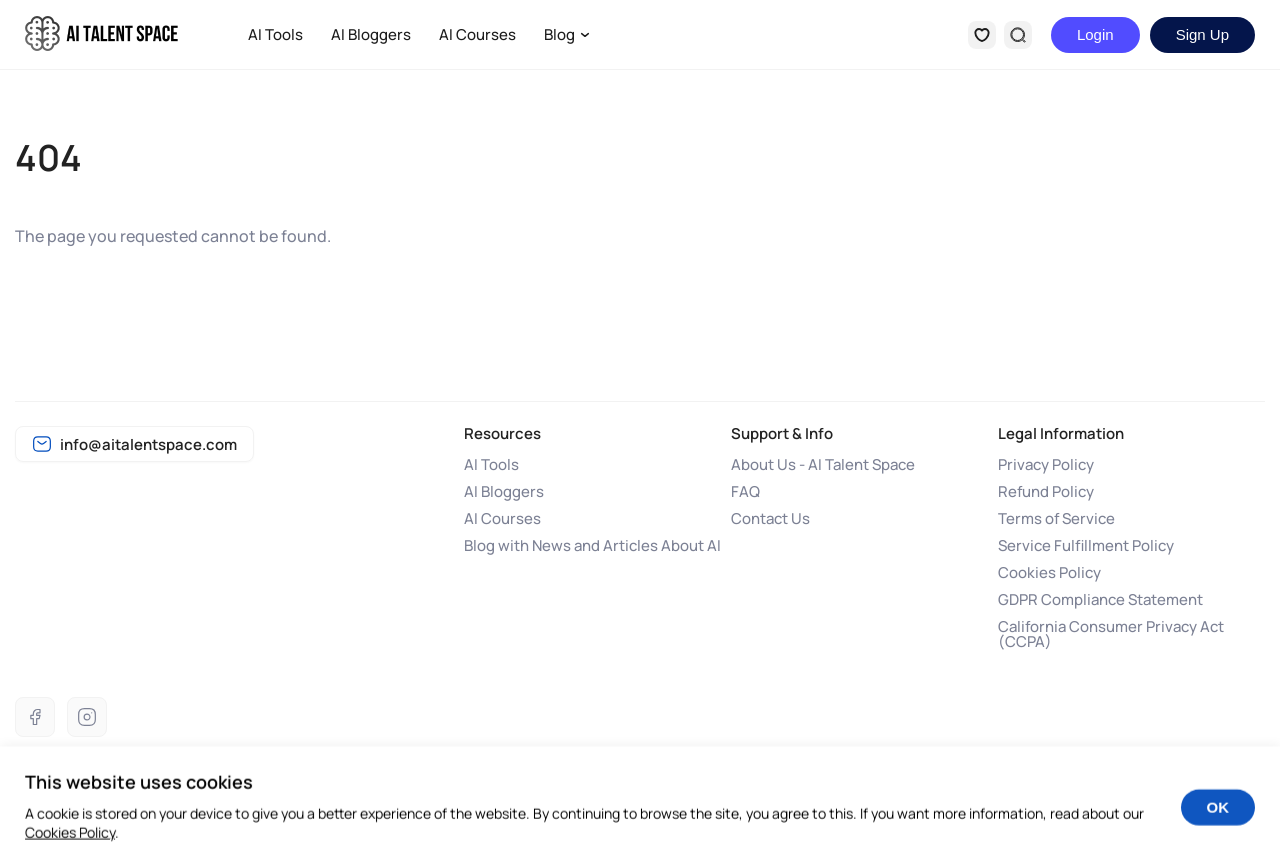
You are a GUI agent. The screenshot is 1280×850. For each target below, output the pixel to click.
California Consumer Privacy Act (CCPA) (1111, 634)
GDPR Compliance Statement (1100, 599)
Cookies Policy (1049, 572)
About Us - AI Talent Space (823, 464)
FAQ (745, 491)
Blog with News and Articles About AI (592, 545)
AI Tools (275, 34)
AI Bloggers (371, 34)
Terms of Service (1056, 518)
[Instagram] (87, 717)
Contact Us (770, 518)
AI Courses (477, 34)
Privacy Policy (1046, 464)
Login (1095, 34)
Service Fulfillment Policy (1086, 545)
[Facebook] (35, 717)
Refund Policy (1046, 491)
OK (1218, 815)
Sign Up (1202, 34)
